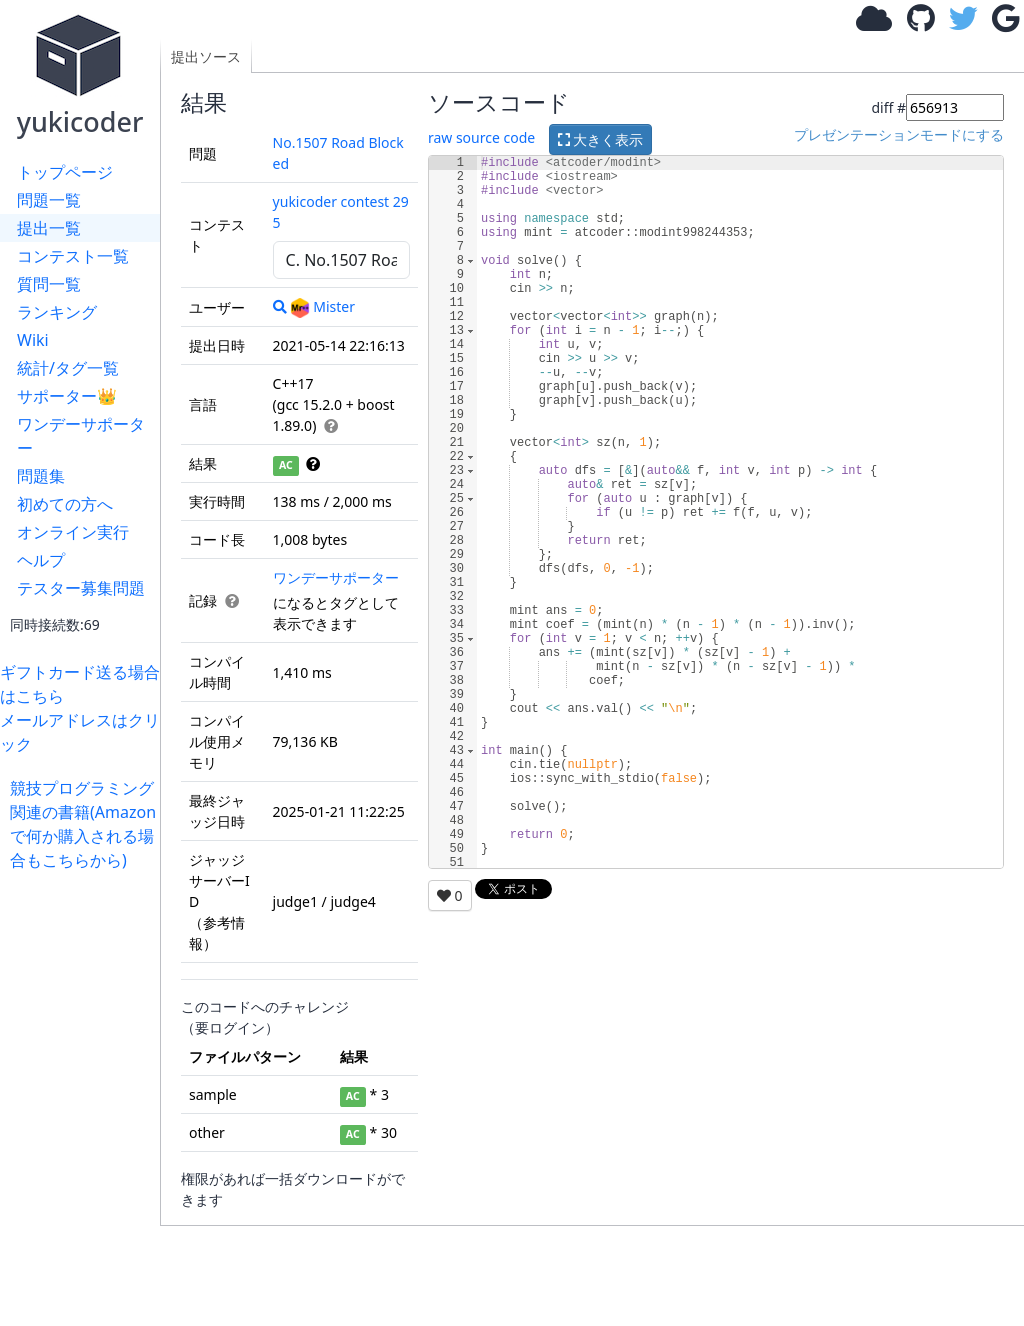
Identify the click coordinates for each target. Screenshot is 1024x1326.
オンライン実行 (73, 532)
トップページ (65, 172)
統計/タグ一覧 (68, 368)
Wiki (33, 340)
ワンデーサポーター (81, 436)
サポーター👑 (67, 396)
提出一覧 (49, 228)
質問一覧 (49, 284)
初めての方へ (65, 504)
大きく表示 (601, 139)
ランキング (57, 312)
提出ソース (206, 56)
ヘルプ (41, 560)
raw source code (481, 137)
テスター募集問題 (81, 588)
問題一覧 (49, 200)
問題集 (41, 476)
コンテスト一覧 (73, 256)
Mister (322, 306)
